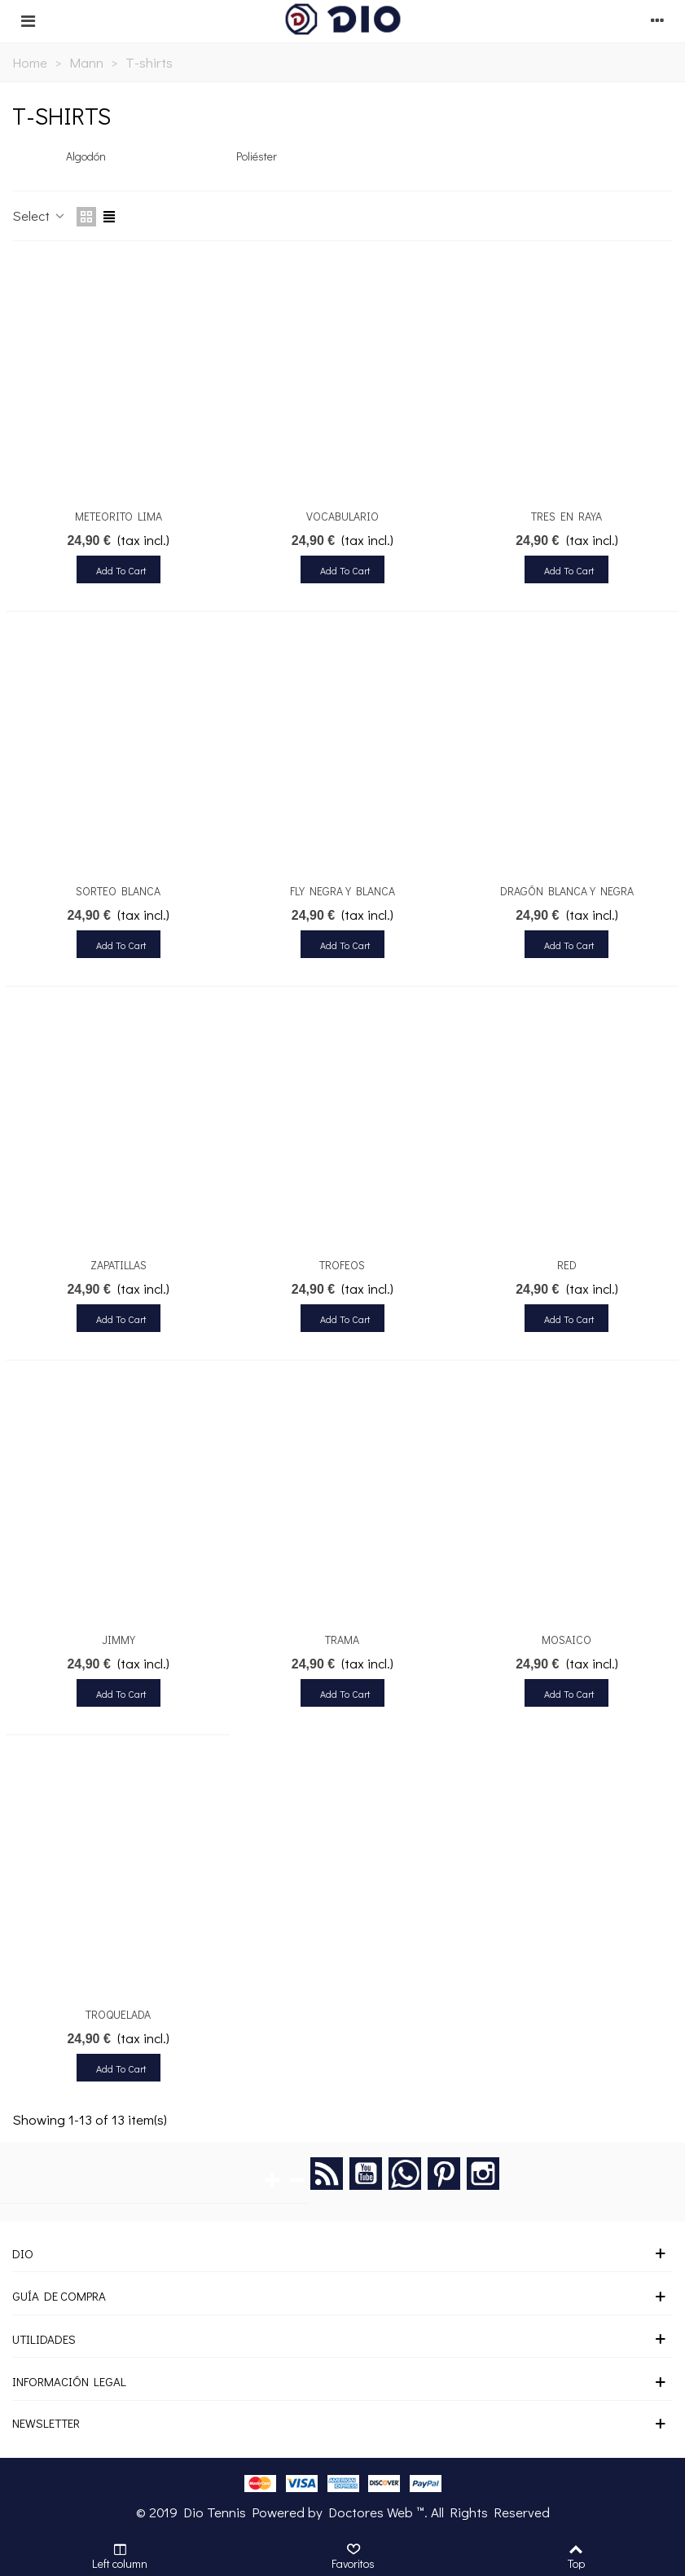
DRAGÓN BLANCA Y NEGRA (567, 891)
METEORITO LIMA (118, 516)
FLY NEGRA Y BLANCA (342, 891)
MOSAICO (566, 1639)
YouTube (365, 2173)
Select (39, 215)
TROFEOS (342, 1265)
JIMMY (118, 1639)
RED (567, 1265)
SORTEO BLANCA (118, 891)
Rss (326, 2173)
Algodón (86, 156)
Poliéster (256, 156)
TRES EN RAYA (566, 516)
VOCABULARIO (342, 516)
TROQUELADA (118, 2014)
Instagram (483, 2173)
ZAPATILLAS (118, 1265)
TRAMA (342, 1639)
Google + (405, 2173)
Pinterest (444, 2173)
